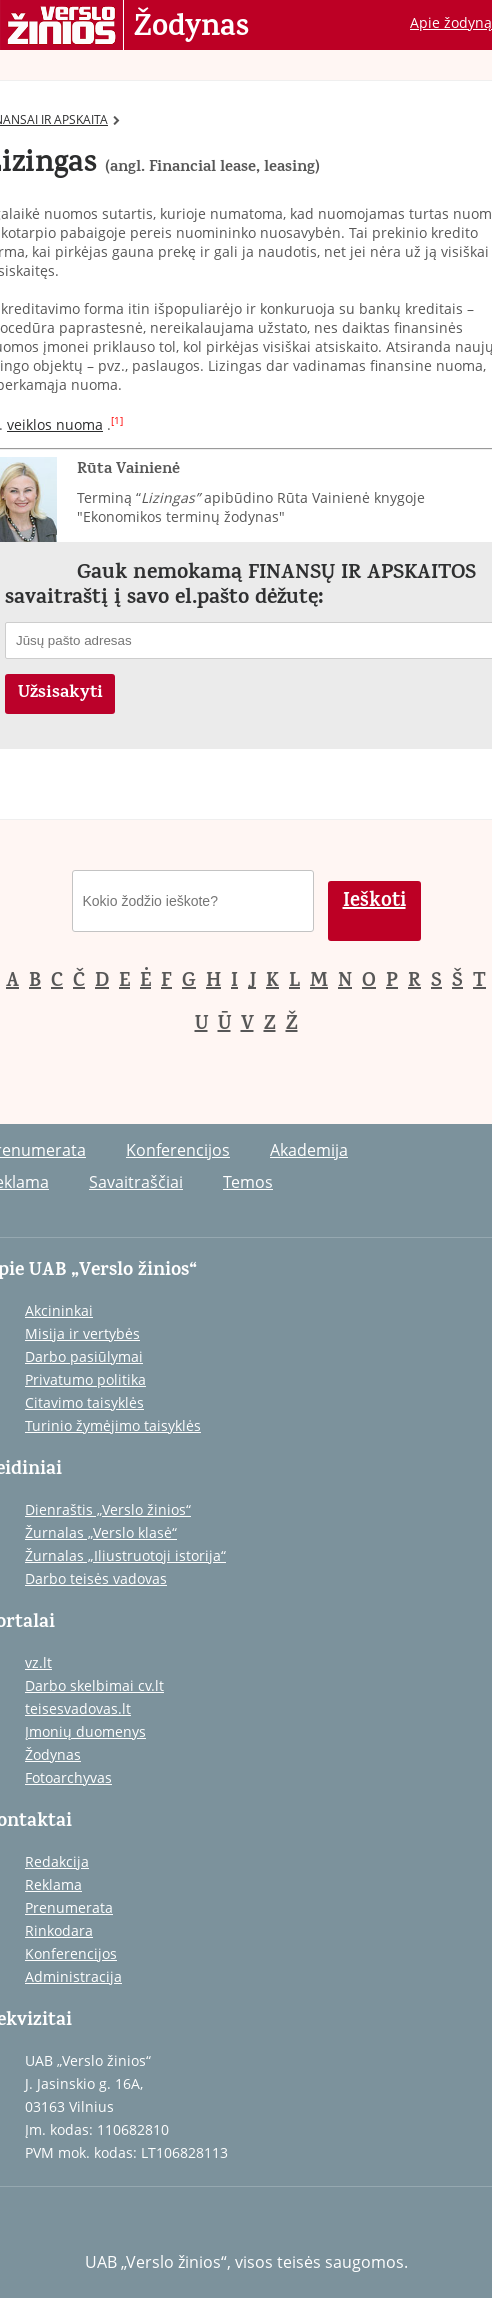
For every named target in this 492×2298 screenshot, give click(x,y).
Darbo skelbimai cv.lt (94, 1685)
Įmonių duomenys (85, 1731)
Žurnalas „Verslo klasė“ (101, 1532)
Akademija (309, 1150)
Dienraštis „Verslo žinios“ (108, 1509)
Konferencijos (178, 1150)
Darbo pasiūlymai (84, 1356)
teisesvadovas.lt (78, 1708)
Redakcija (57, 1861)
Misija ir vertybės (82, 1333)
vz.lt (38, 1662)
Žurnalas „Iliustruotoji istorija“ (125, 1555)
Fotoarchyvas (68, 1777)
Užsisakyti (60, 694)
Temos (248, 1182)
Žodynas (191, 28)
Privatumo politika (85, 1379)
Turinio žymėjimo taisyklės (113, 1425)
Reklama (53, 1884)
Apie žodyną (451, 22)
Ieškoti (374, 902)
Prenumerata (69, 1907)
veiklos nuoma (55, 424)
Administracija (73, 1976)
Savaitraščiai (136, 1182)
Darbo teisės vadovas (96, 1578)
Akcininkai (59, 1310)
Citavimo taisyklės (84, 1402)
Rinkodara (59, 1930)
